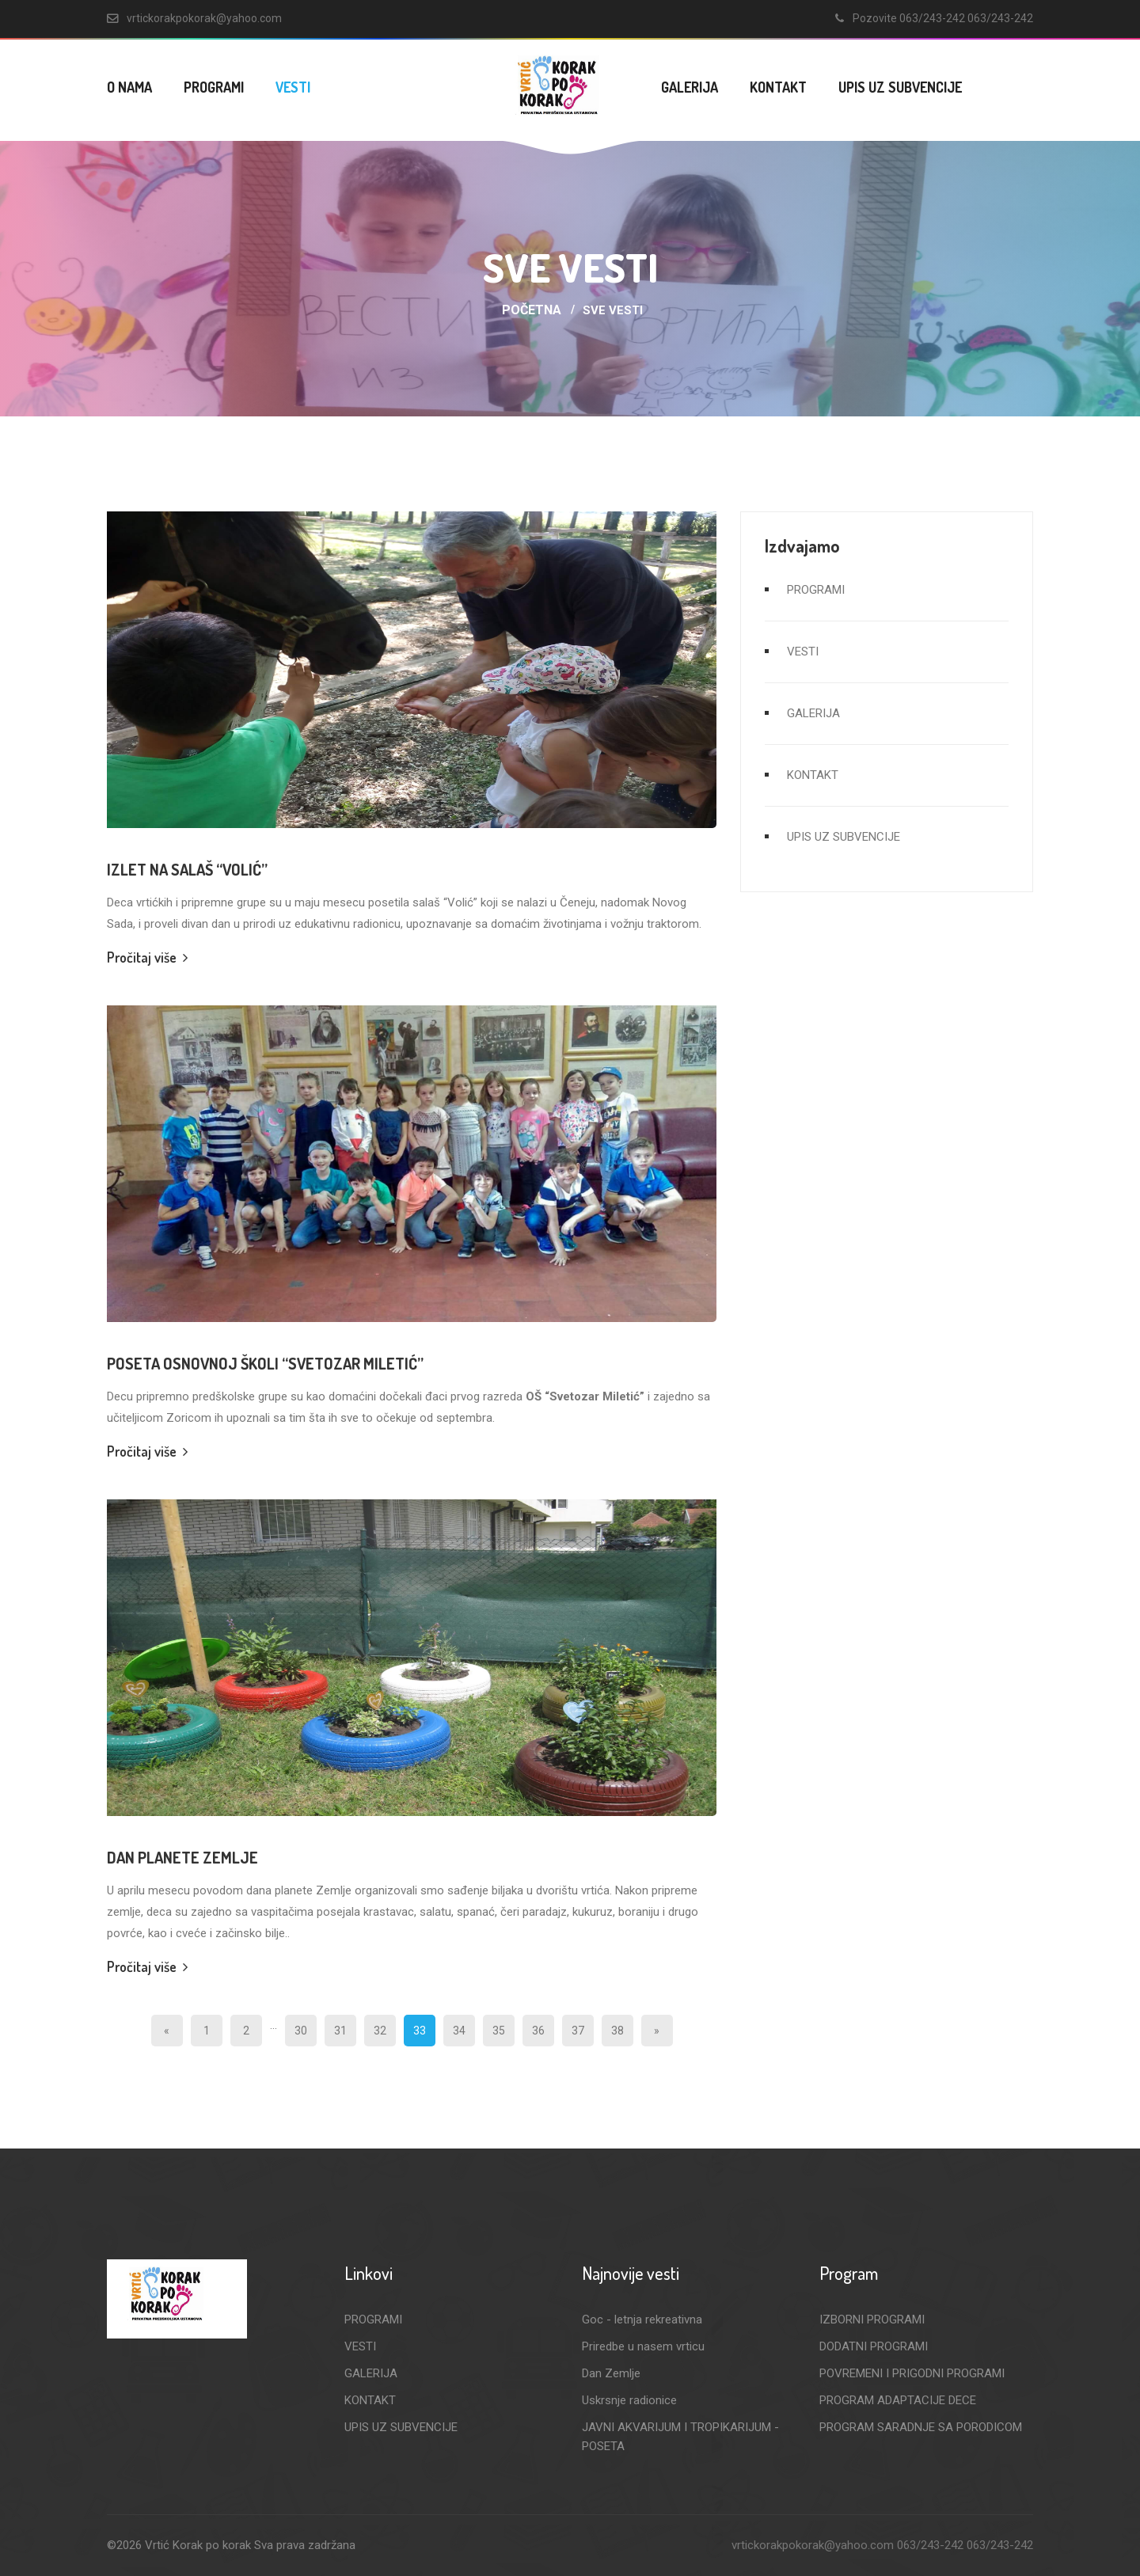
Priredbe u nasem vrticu (643, 2346)
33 (419, 2030)
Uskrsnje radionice (629, 2400)
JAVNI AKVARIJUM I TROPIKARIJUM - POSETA (680, 2436)
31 (340, 2030)
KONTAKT (778, 87)
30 (300, 2030)
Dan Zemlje (611, 2373)
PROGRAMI (214, 87)
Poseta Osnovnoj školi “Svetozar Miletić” (265, 1363)
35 (498, 2030)
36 (538, 2030)
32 (380, 2030)
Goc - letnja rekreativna (642, 2319)
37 (578, 2030)
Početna (531, 309)
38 (617, 2030)
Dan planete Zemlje (182, 1857)
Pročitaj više (147, 957)
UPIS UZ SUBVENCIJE (900, 87)
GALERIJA (689, 87)
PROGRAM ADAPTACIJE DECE (897, 2400)
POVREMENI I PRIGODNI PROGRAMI (912, 2373)
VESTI (293, 87)
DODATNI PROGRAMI (873, 2346)
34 (459, 2030)
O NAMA (129, 87)
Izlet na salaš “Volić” (187, 869)
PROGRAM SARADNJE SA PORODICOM (920, 2427)
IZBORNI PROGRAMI (872, 2319)
